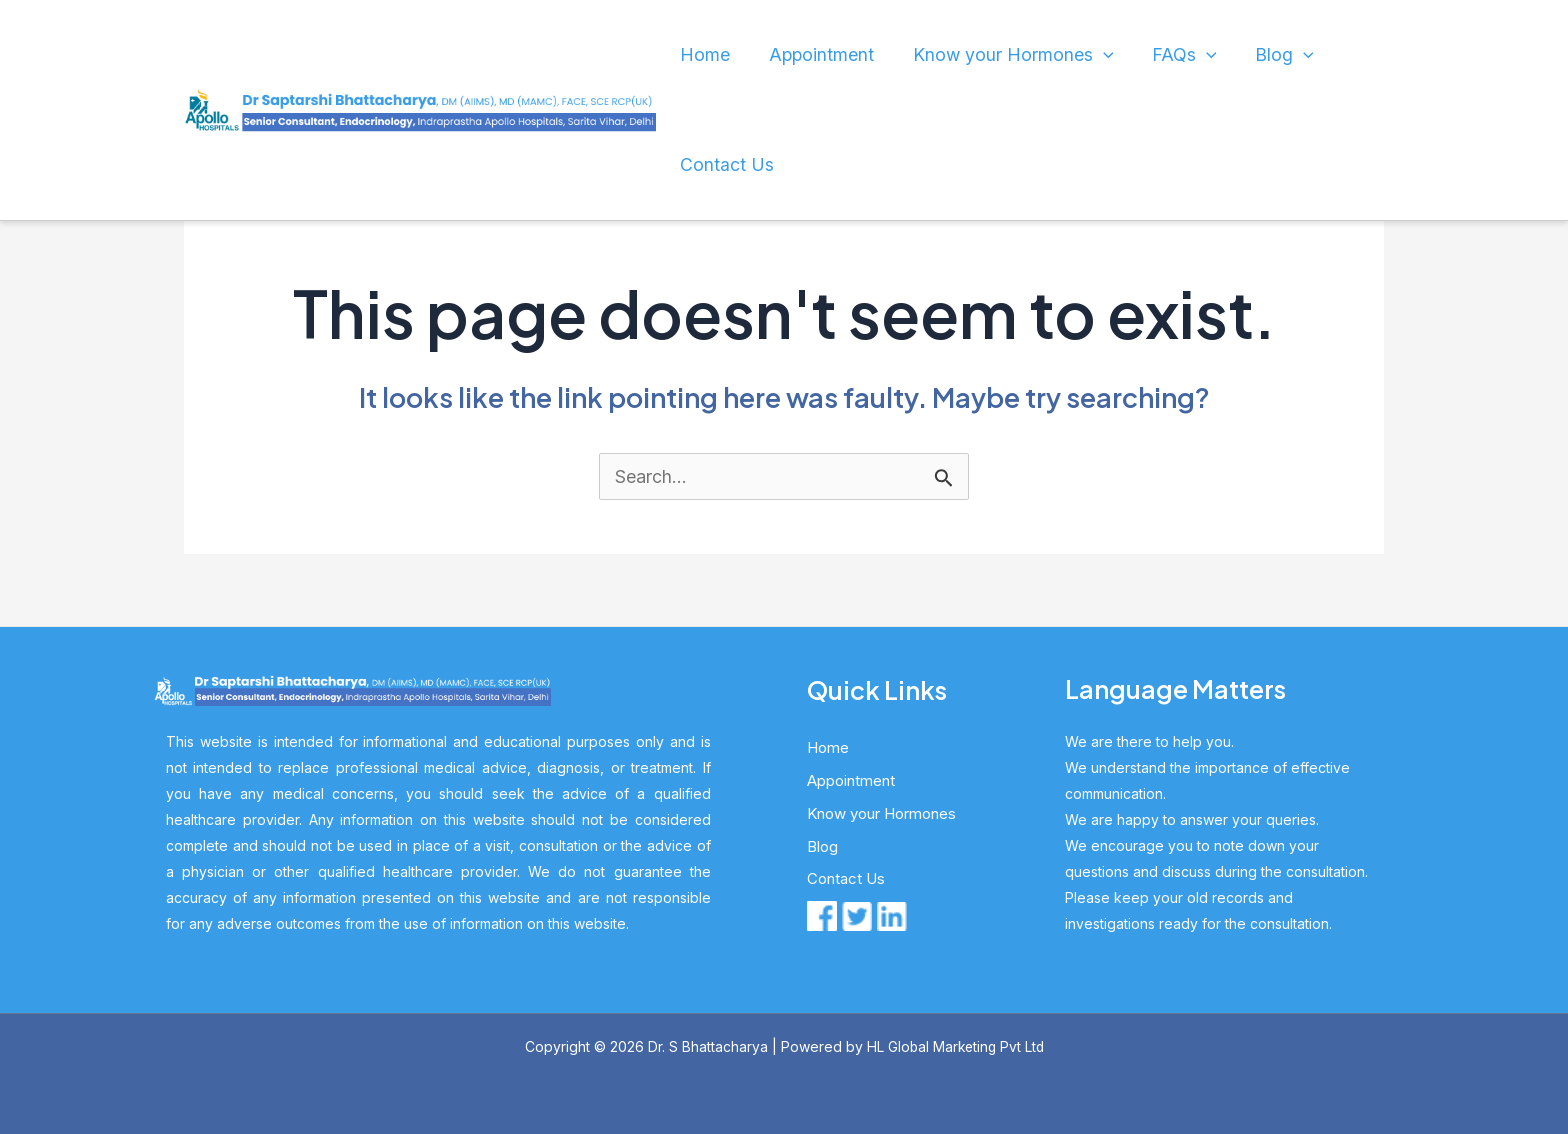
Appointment (804, 55)
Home (700, 55)
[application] (1066, 55)
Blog (1226, 55)
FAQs (1138, 55)
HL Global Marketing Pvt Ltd (955, 1046)
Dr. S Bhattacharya (705, 1046)
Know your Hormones (980, 55)
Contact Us (719, 165)
